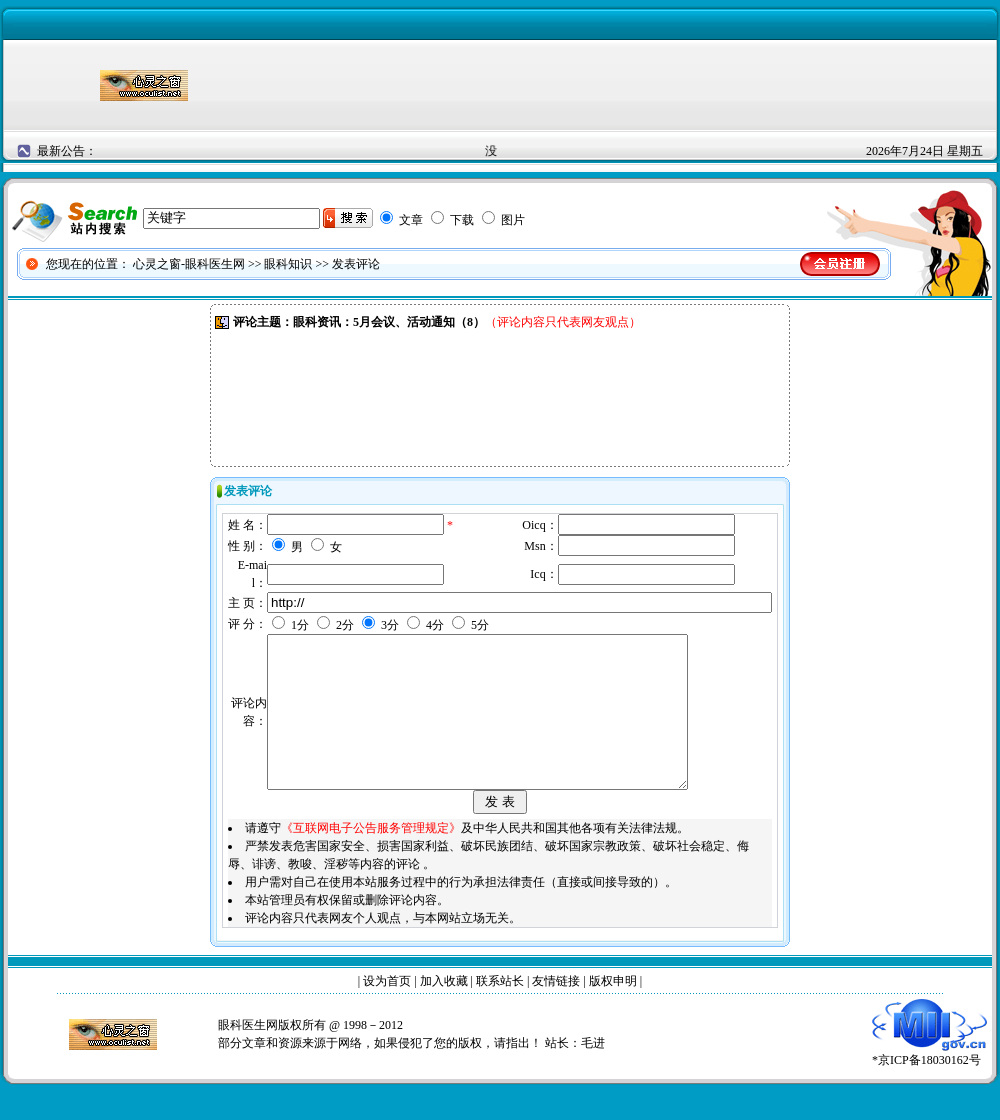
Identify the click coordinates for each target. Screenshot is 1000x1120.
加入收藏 (444, 1011)
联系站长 (500, 1011)
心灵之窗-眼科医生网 (189, 264)
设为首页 (387, 1011)
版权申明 (613, 1011)
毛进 (593, 1073)
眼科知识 (288, 264)
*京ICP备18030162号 (929, 1083)
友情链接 (556, 1011)
